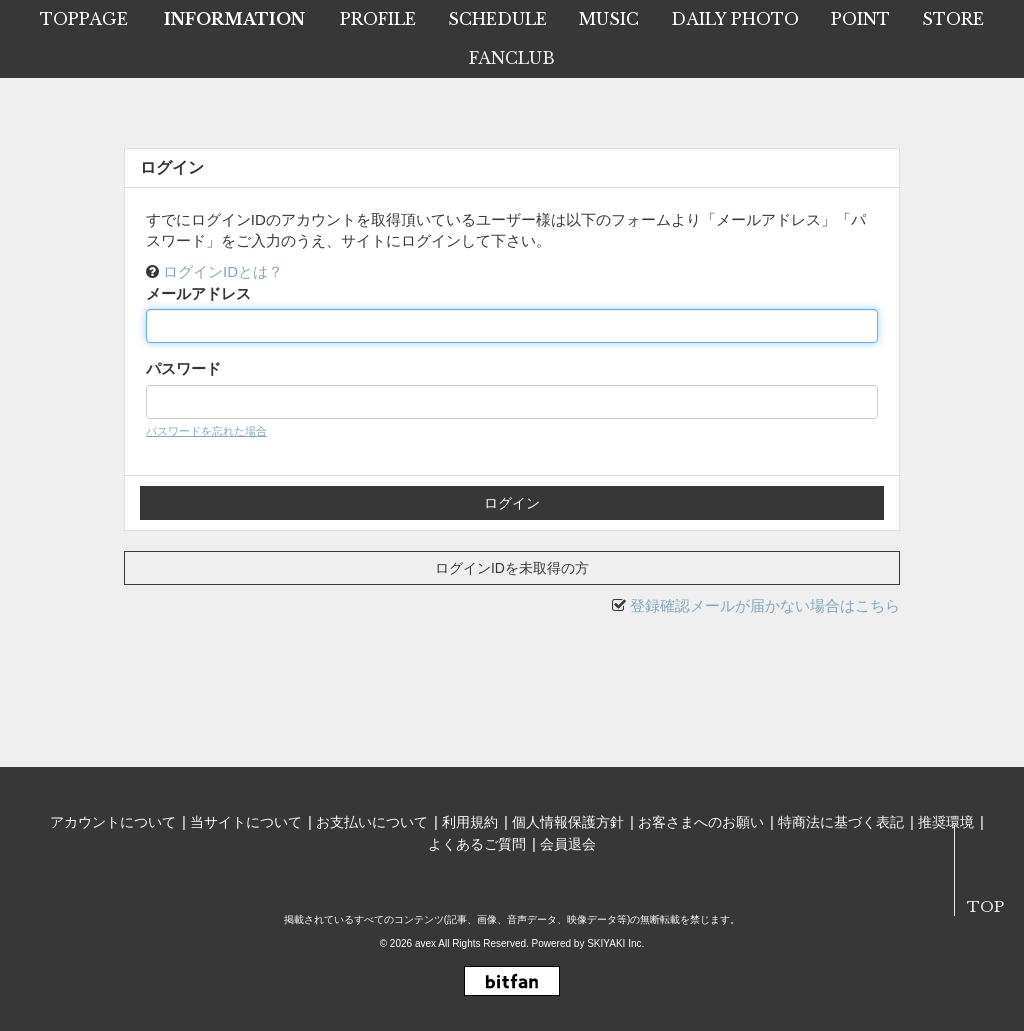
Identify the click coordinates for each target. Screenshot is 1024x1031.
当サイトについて (246, 822)
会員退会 (568, 844)
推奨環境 (946, 822)
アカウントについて (113, 822)
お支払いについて (372, 822)
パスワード (183, 368)
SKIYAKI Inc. (615, 943)
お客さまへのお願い (701, 822)
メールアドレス (198, 293)
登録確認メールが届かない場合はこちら (765, 605)
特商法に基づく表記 (841, 822)
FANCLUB (512, 58)
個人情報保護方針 (568, 822)
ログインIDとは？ (223, 271)
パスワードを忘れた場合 (206, 431)
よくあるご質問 (477, 844)
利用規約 (470, 822)
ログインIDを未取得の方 (512, 568)
